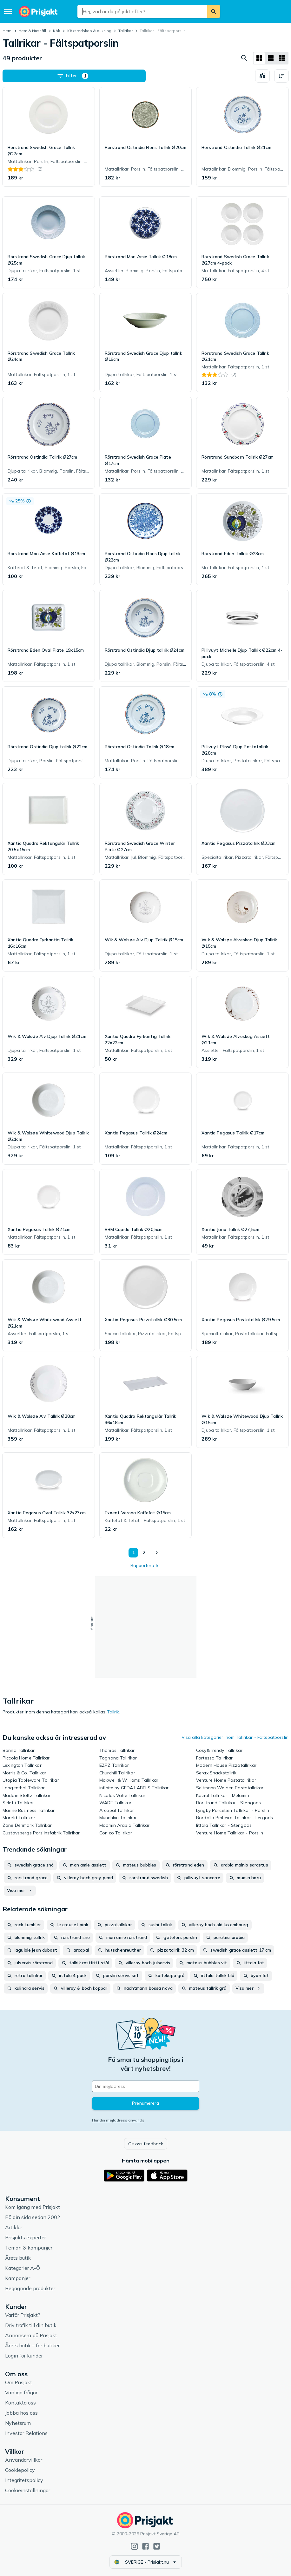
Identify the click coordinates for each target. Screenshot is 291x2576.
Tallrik (113, 1712)
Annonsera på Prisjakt (31, 2335)
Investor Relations (26, 2433)
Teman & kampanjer (28, 2247)
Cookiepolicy (20, 2470)
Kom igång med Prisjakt (32, 2207)
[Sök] (213, 11)
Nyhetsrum (18, 2423)
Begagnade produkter (30, 2288)
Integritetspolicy (24, 2480)
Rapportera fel (145, 1565)
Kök (56, 30)
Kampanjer (17, 2278)
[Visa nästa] (156, 1552)
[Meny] (8, 11)
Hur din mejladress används (118, 2120)
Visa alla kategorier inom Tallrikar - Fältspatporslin (235, 1737)
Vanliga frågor (21, 2392)
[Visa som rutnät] (259, 58)
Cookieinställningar (27, 2490)
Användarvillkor (23, 2460)
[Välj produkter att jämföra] (262, 76)
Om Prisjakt (18, 2382)
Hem (7, 30)
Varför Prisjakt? (22, 2315)
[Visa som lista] (270, 58)
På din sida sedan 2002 (32, 2217)
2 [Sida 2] (144, 1552)
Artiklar (13, 2227)
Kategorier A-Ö (22, 2268)
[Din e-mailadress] (145, 2086)
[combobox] (142, 11)
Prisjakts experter (25, 2237)
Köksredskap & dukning (89, 30)
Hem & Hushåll (32, 30)
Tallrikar (125, 30)
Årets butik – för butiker (32, 2345)
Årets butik (18, 2258)
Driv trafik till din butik (30, 2325)
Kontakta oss (20, 2402)
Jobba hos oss (21, 2413)
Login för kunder (24, 2355)
